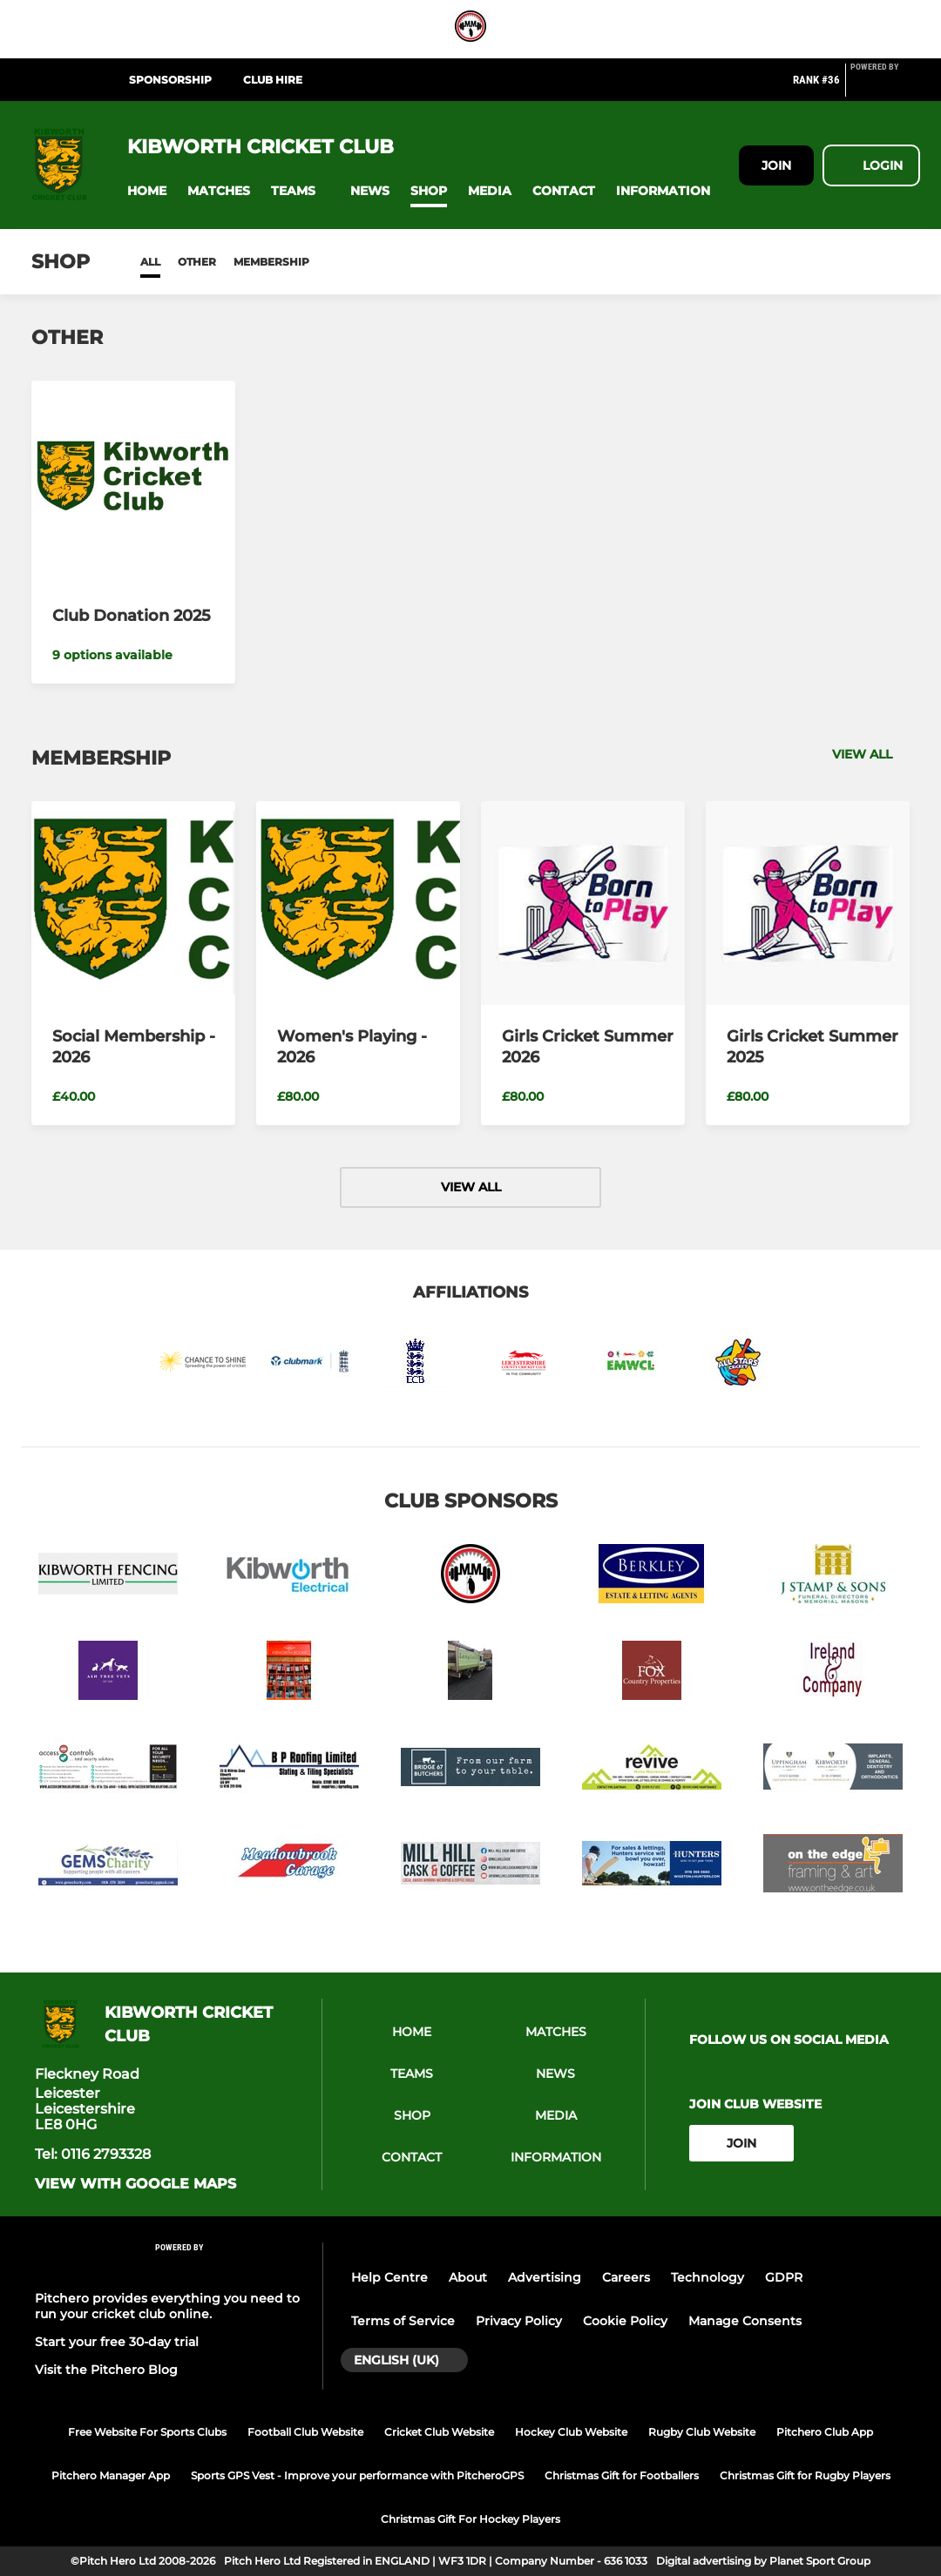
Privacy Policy (519, 2321)
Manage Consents (745, 2321)
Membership (271, 261)
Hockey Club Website (571, 2431)
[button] (147, 191)
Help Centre (389, 2277)
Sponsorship (170, 79)
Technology (707, 2277)
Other (197, 261)
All (150, 261)
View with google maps (135, 2184)
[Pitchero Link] (885, 87)
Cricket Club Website (439, 2431)
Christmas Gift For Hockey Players (470, 2518)
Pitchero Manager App (110, 2475)
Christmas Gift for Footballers (622, 2475)
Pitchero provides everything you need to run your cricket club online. (167, 2306)
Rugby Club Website (701, 2431)
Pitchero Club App (824, 2431)
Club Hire (272, 79)
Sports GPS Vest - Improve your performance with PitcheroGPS (357, 2475)
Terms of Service (403, 2321)
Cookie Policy (625, 2321)
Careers (626, 2277)
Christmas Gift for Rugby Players (805, 2475)
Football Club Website (305, 2431)
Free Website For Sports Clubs (147, 2431)
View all (871, 754)
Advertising (544, 2277)
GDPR (783, 2277)
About (468, 2277)
